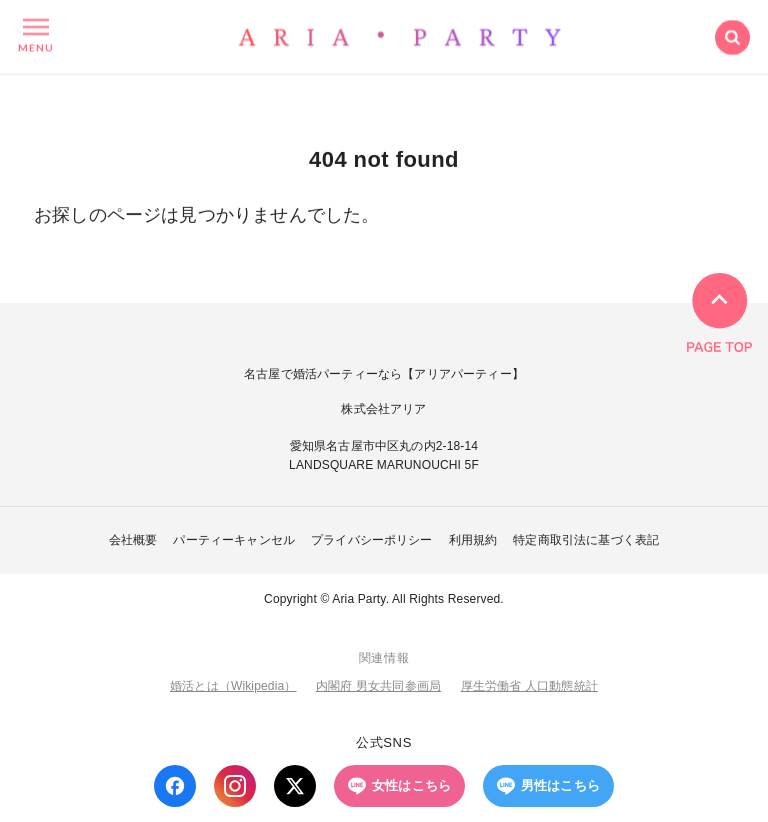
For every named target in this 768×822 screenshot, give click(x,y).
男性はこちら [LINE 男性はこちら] (548, 786)
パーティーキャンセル (234, 540)
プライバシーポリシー (372, 540)
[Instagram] (235, 786)
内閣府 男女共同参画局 (378, 686)
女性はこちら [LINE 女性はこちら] (399, 786)
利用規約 (473, 540)
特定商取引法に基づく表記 (586, 540)
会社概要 (133, 540)
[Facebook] (175, 786)
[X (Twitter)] (295, 786)
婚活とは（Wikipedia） (233, 686)
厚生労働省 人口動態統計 (529, 686)
